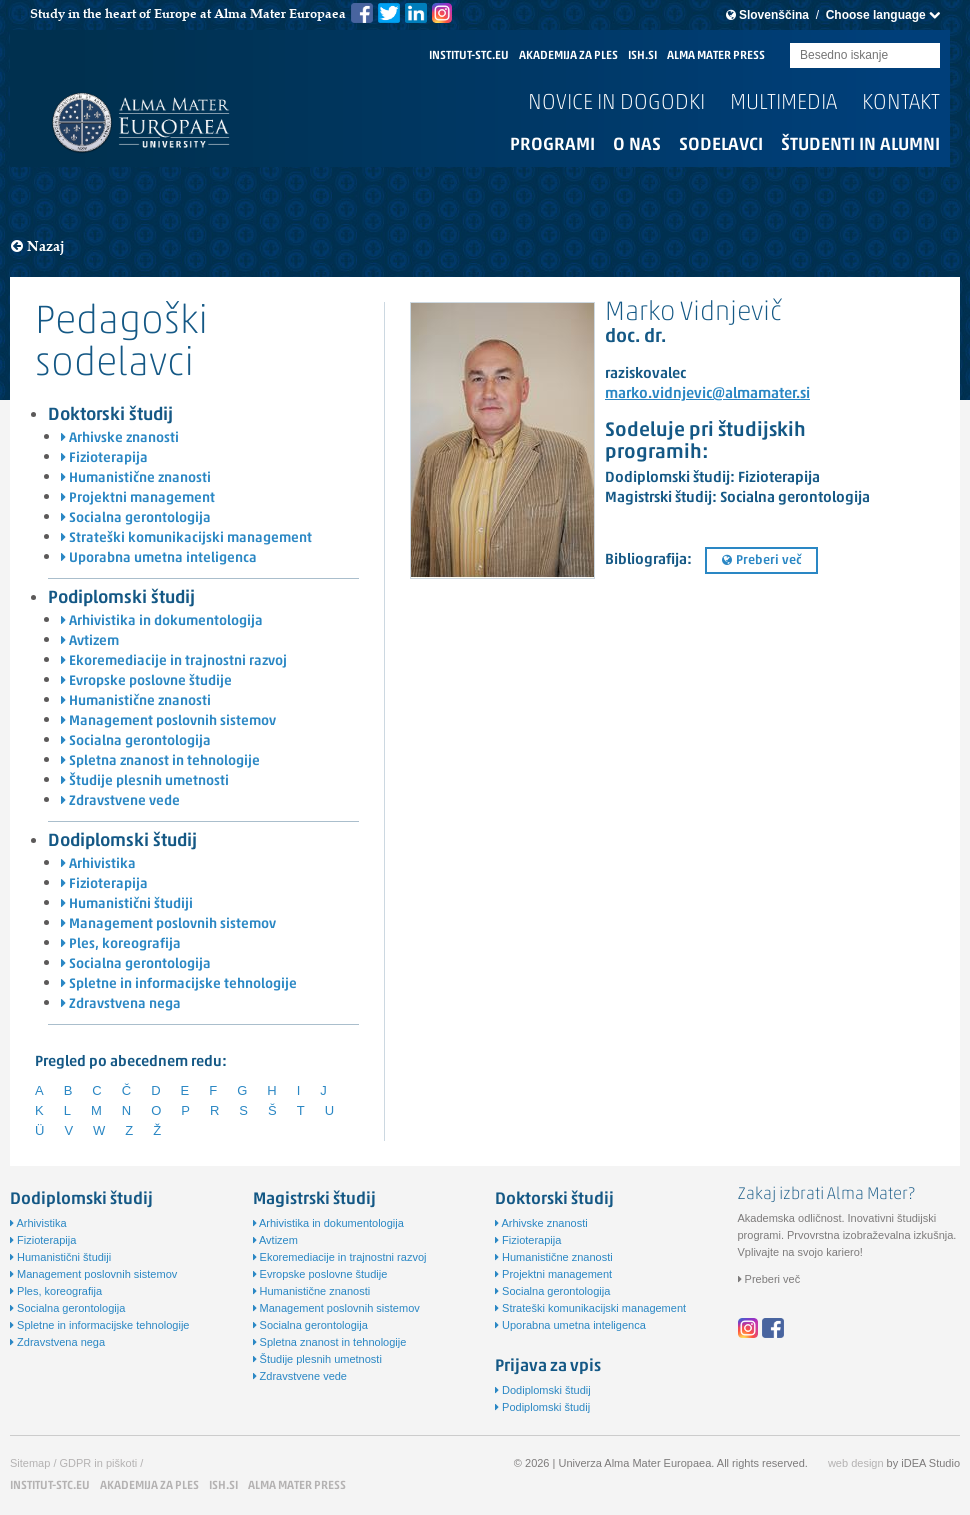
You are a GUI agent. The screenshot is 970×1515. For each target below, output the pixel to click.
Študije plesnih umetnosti (145, 781)
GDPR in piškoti (99, 1463)
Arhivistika (98, 864)
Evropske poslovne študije (146, 681)
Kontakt (901, 103)
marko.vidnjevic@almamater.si (707, 394)
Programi (552, 145)
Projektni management (138, 498)
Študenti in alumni (860, 145)
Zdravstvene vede (120, 801)
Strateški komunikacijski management (186, 538)
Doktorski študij (110, 415)
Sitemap (30, 1463)
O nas (637, 145)
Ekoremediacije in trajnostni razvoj (174, 661)
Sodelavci (721, 145)
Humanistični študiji (127, 904)
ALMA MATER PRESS (716, 56)
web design (856, 1463)
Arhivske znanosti (120, 438)
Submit (925, 56)
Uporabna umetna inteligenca (159, 558)
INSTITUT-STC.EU (469, 56)
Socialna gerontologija (136, 518)
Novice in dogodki (616, 103)
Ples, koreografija (121, 944)
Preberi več (761, 560)
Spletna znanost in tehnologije (160, 761)
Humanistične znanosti (136, 478)
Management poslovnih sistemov (168, 721)
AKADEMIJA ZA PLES (568, 56)
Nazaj (38, 246)
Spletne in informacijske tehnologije (179, 984)
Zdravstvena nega (121, 1004)
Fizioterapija (104, 458)
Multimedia (783, 103)
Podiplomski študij (121, 598)
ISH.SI (642, 56)
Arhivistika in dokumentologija (162, 621)
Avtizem (90, 641)
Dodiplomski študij (122, 841)
